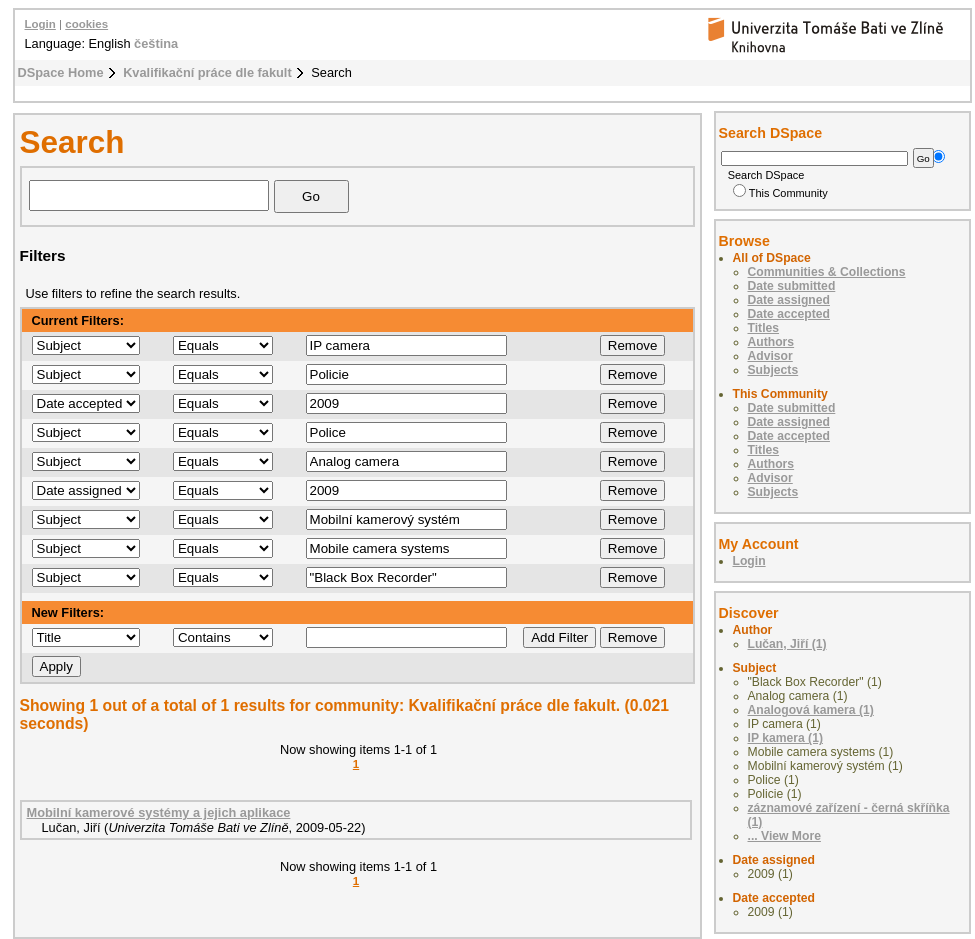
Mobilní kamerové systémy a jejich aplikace (159, 812)
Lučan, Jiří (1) (787, 644)
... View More (784, 836)
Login (40, 24)
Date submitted (792, 286)
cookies (86, 24)
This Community (780, 193)
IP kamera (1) (785, 738)
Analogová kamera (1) (811, 710)
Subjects (773, 370)
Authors (771, 342)
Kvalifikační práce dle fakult (207, 72)
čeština (156, 43)
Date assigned (789, 300)
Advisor (770, 356)
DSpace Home (61, 72)
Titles (764, 328)
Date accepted (789, 314)
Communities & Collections (827, 272)
